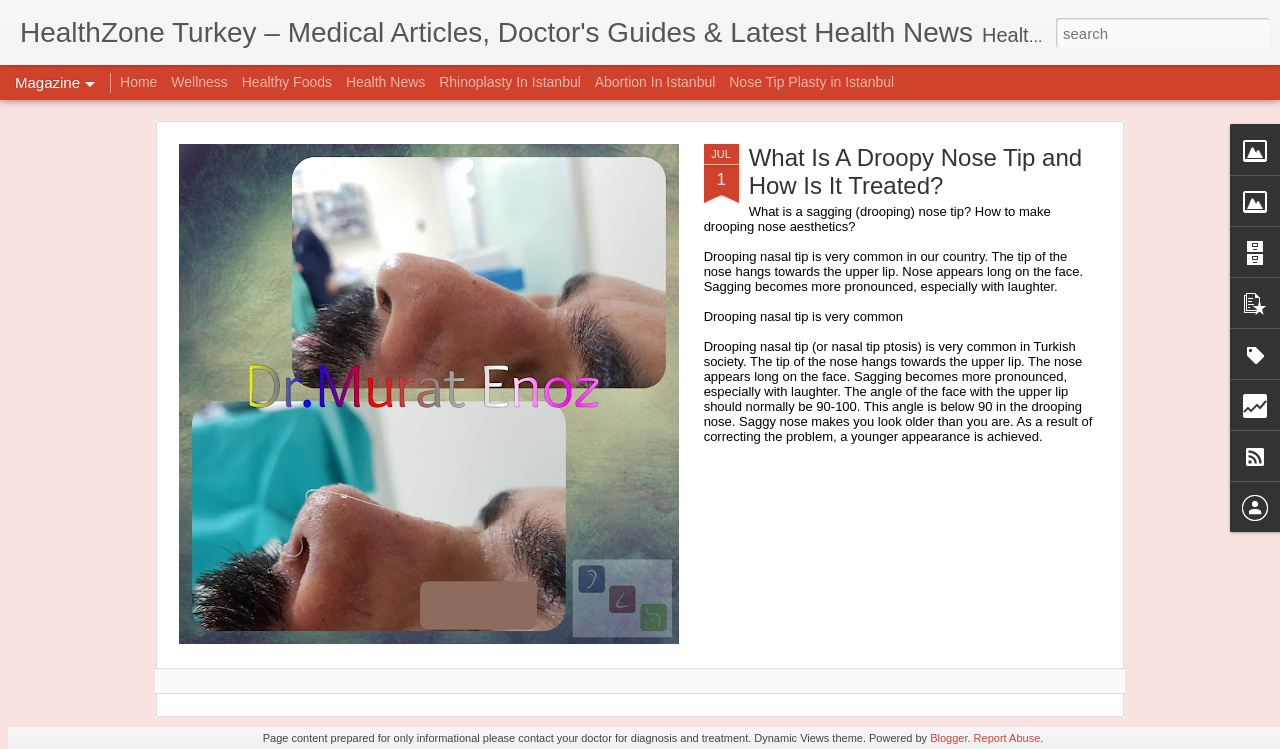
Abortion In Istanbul (655, 82)
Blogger (948, 738)
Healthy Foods (287, 82)
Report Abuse (1007, 738)
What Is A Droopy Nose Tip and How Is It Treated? (916, 171)
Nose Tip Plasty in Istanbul (811, 82)
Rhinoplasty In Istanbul (510, 82)
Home (138, 82)
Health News (385, 82)
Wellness (199, 82)
